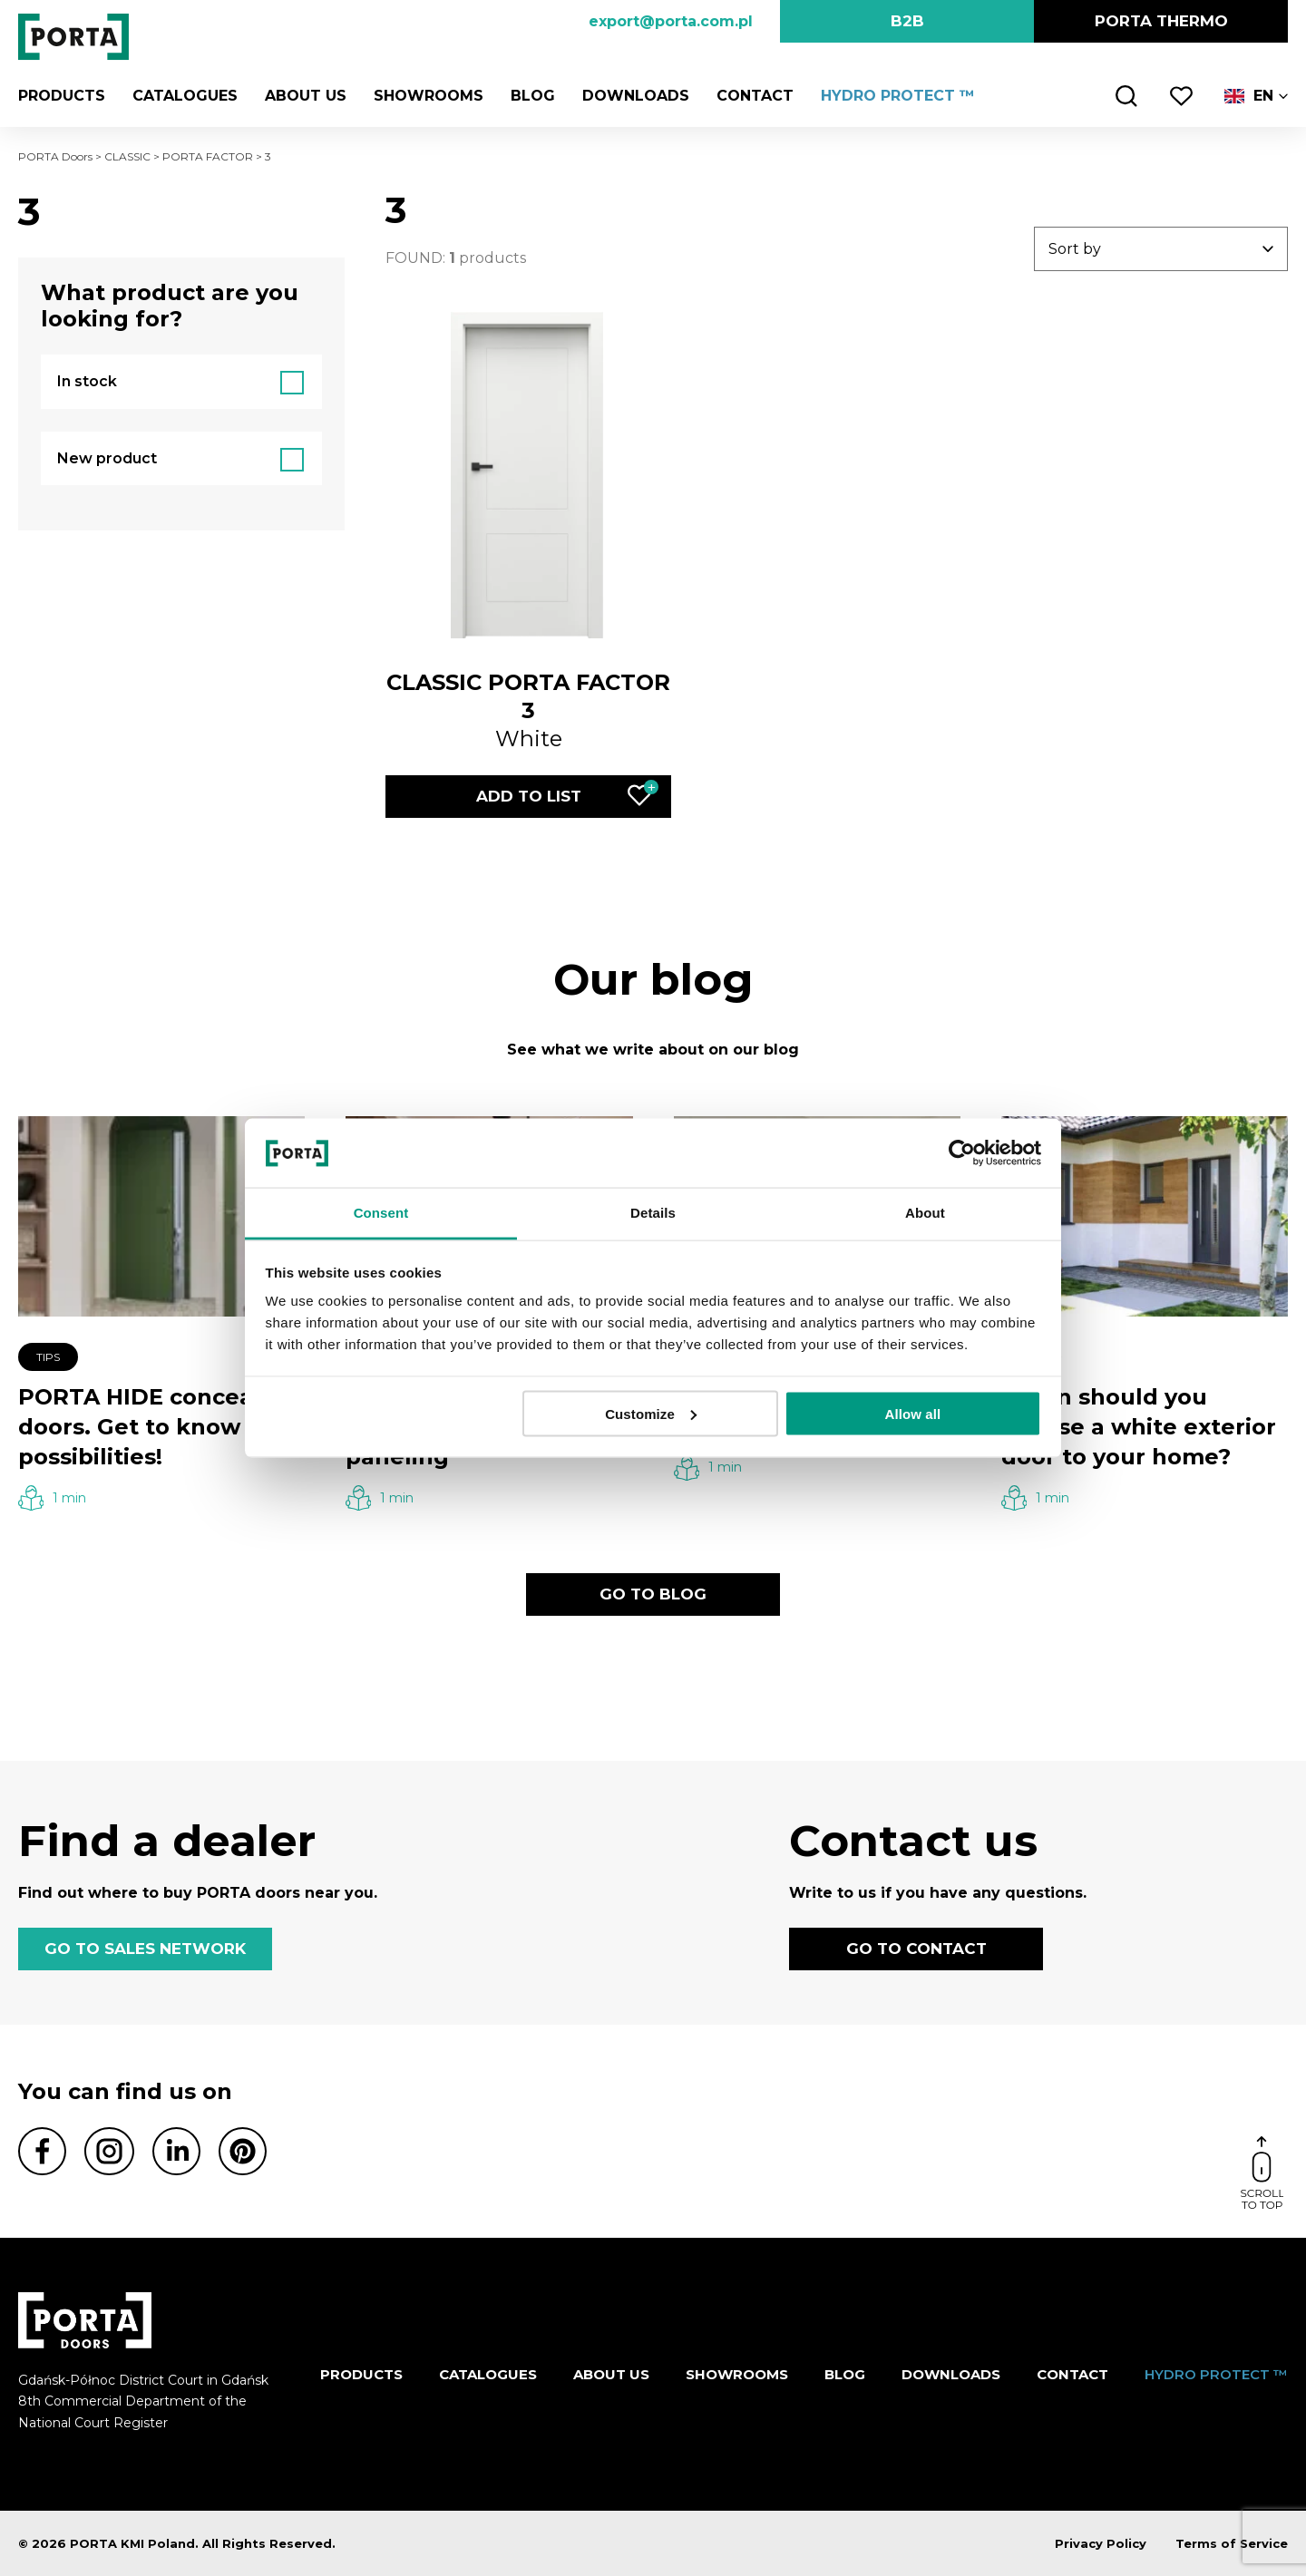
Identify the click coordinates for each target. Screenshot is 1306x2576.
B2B (907, 21)
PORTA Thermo (1161, 21)
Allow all (913, 1413)
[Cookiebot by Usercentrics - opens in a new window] (961, 1152)
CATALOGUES (185, 95)
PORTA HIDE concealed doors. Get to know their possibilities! (160, 1427)
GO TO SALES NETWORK (145, 1948)
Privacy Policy (1100, 2543)
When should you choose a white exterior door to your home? (1138, 1427)
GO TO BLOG (653, 1594)
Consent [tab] (381, 1212)
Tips (48, 1357)
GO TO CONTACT (916, 1948)
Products (61, 95)
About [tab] (925, 1212)
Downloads (635, 95)
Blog (533, 95)
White (528, 710)
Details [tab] (653, 1212)
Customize (651, 1413)
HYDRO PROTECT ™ (898, 95)
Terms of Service (1231, 2543)
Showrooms (428, 95)
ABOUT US (305, 95)
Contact (755, 95)
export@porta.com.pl (671, 21)
